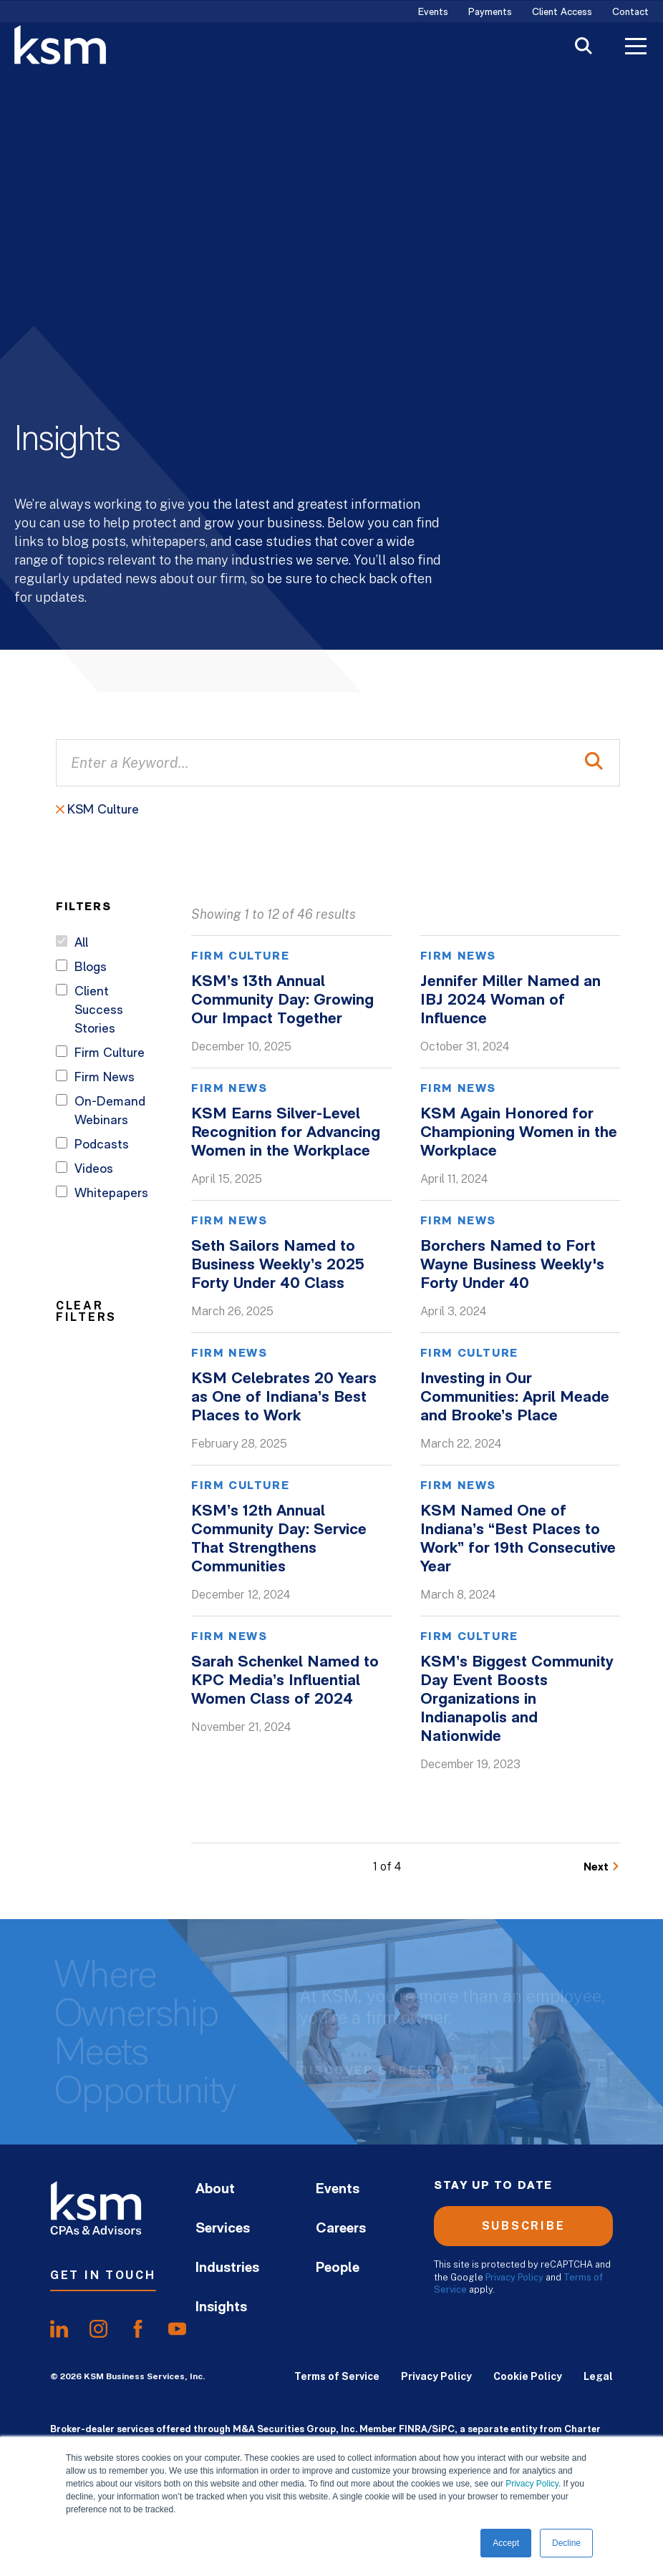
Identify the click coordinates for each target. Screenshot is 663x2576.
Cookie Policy (527, 2376)
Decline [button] (566, 2543)
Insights (221, 2308)
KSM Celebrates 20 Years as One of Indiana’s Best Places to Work (284, 1398)
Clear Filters (86, 1311)
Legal (598, 2376)
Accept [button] (506, 2543)
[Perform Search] (594, 763)
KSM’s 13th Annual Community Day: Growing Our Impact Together (282, 1001)
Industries (227, 2268)
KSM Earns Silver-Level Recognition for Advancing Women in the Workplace (285, 1133)
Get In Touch (103, 2275)
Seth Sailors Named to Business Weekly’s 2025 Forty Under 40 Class (277, 1265)
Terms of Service (336, 2376)
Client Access (562, 12)
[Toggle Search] (583, 47)
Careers (341, 2229)
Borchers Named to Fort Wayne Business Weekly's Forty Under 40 (512, 1265)
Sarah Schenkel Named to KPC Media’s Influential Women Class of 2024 (285, 1681)
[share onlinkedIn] (59, 2329)
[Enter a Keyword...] (338, 762)
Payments (490, 12)
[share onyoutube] (177, 2329)
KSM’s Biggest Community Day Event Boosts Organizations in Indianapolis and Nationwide (517, 1699)
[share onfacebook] (138, 2329)
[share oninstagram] (98, 2329)
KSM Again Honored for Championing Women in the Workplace (518, 1133)
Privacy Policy (531, 2484)
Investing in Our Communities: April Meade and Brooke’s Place (514, 1398)
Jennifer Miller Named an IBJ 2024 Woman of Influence (510, 1001)
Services (222, 2229)
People (337, 2268)
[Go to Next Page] (602, 1867)
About (215, 2189)
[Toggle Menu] (636, 48)
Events (433, 12)
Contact (630, 12)
